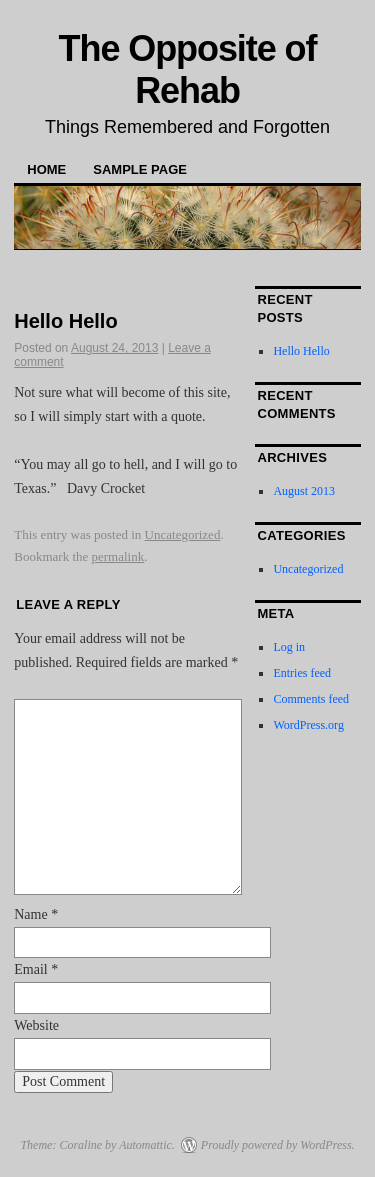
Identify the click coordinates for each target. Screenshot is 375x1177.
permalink (118, 556)
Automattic (145, 1145)
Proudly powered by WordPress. (278, 1145)
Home (46, 169)
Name (36, 914)
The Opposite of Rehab (188, 69)
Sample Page (140, 169)
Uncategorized (183, 534)
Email (36, 969)
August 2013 (304, 491)
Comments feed (311, 699)
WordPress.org (308, 725)
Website (36, 1025)
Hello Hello (301, 351)
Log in (289, 647)
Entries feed (302, 673)
